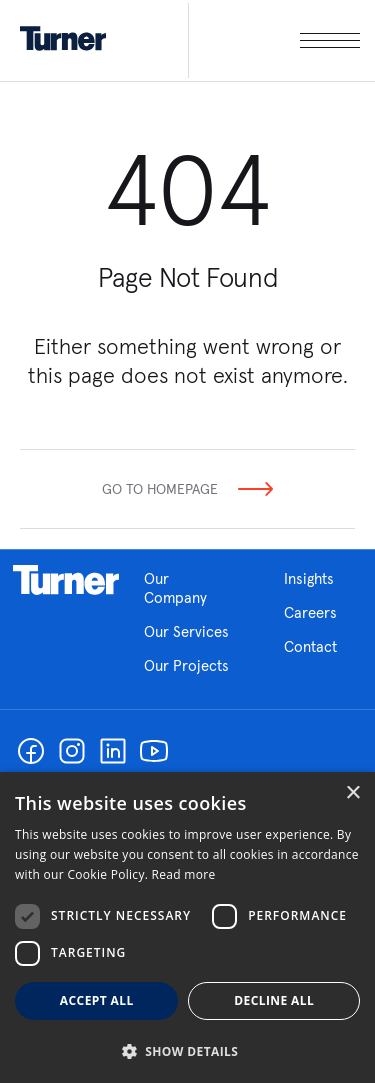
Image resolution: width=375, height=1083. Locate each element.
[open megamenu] (274, 40)
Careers (310, 612)
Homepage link (66, 580)
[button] (187, 1050)
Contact (310, 646)
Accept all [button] (97, 1000)
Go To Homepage (160, 489)
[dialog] (187, 927)
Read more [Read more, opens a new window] (184, 874)
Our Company (189, 588)
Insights (309, 578)
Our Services (186, 631)
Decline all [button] (274, 1000)
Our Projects (186, 665)
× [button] (352, 793)
